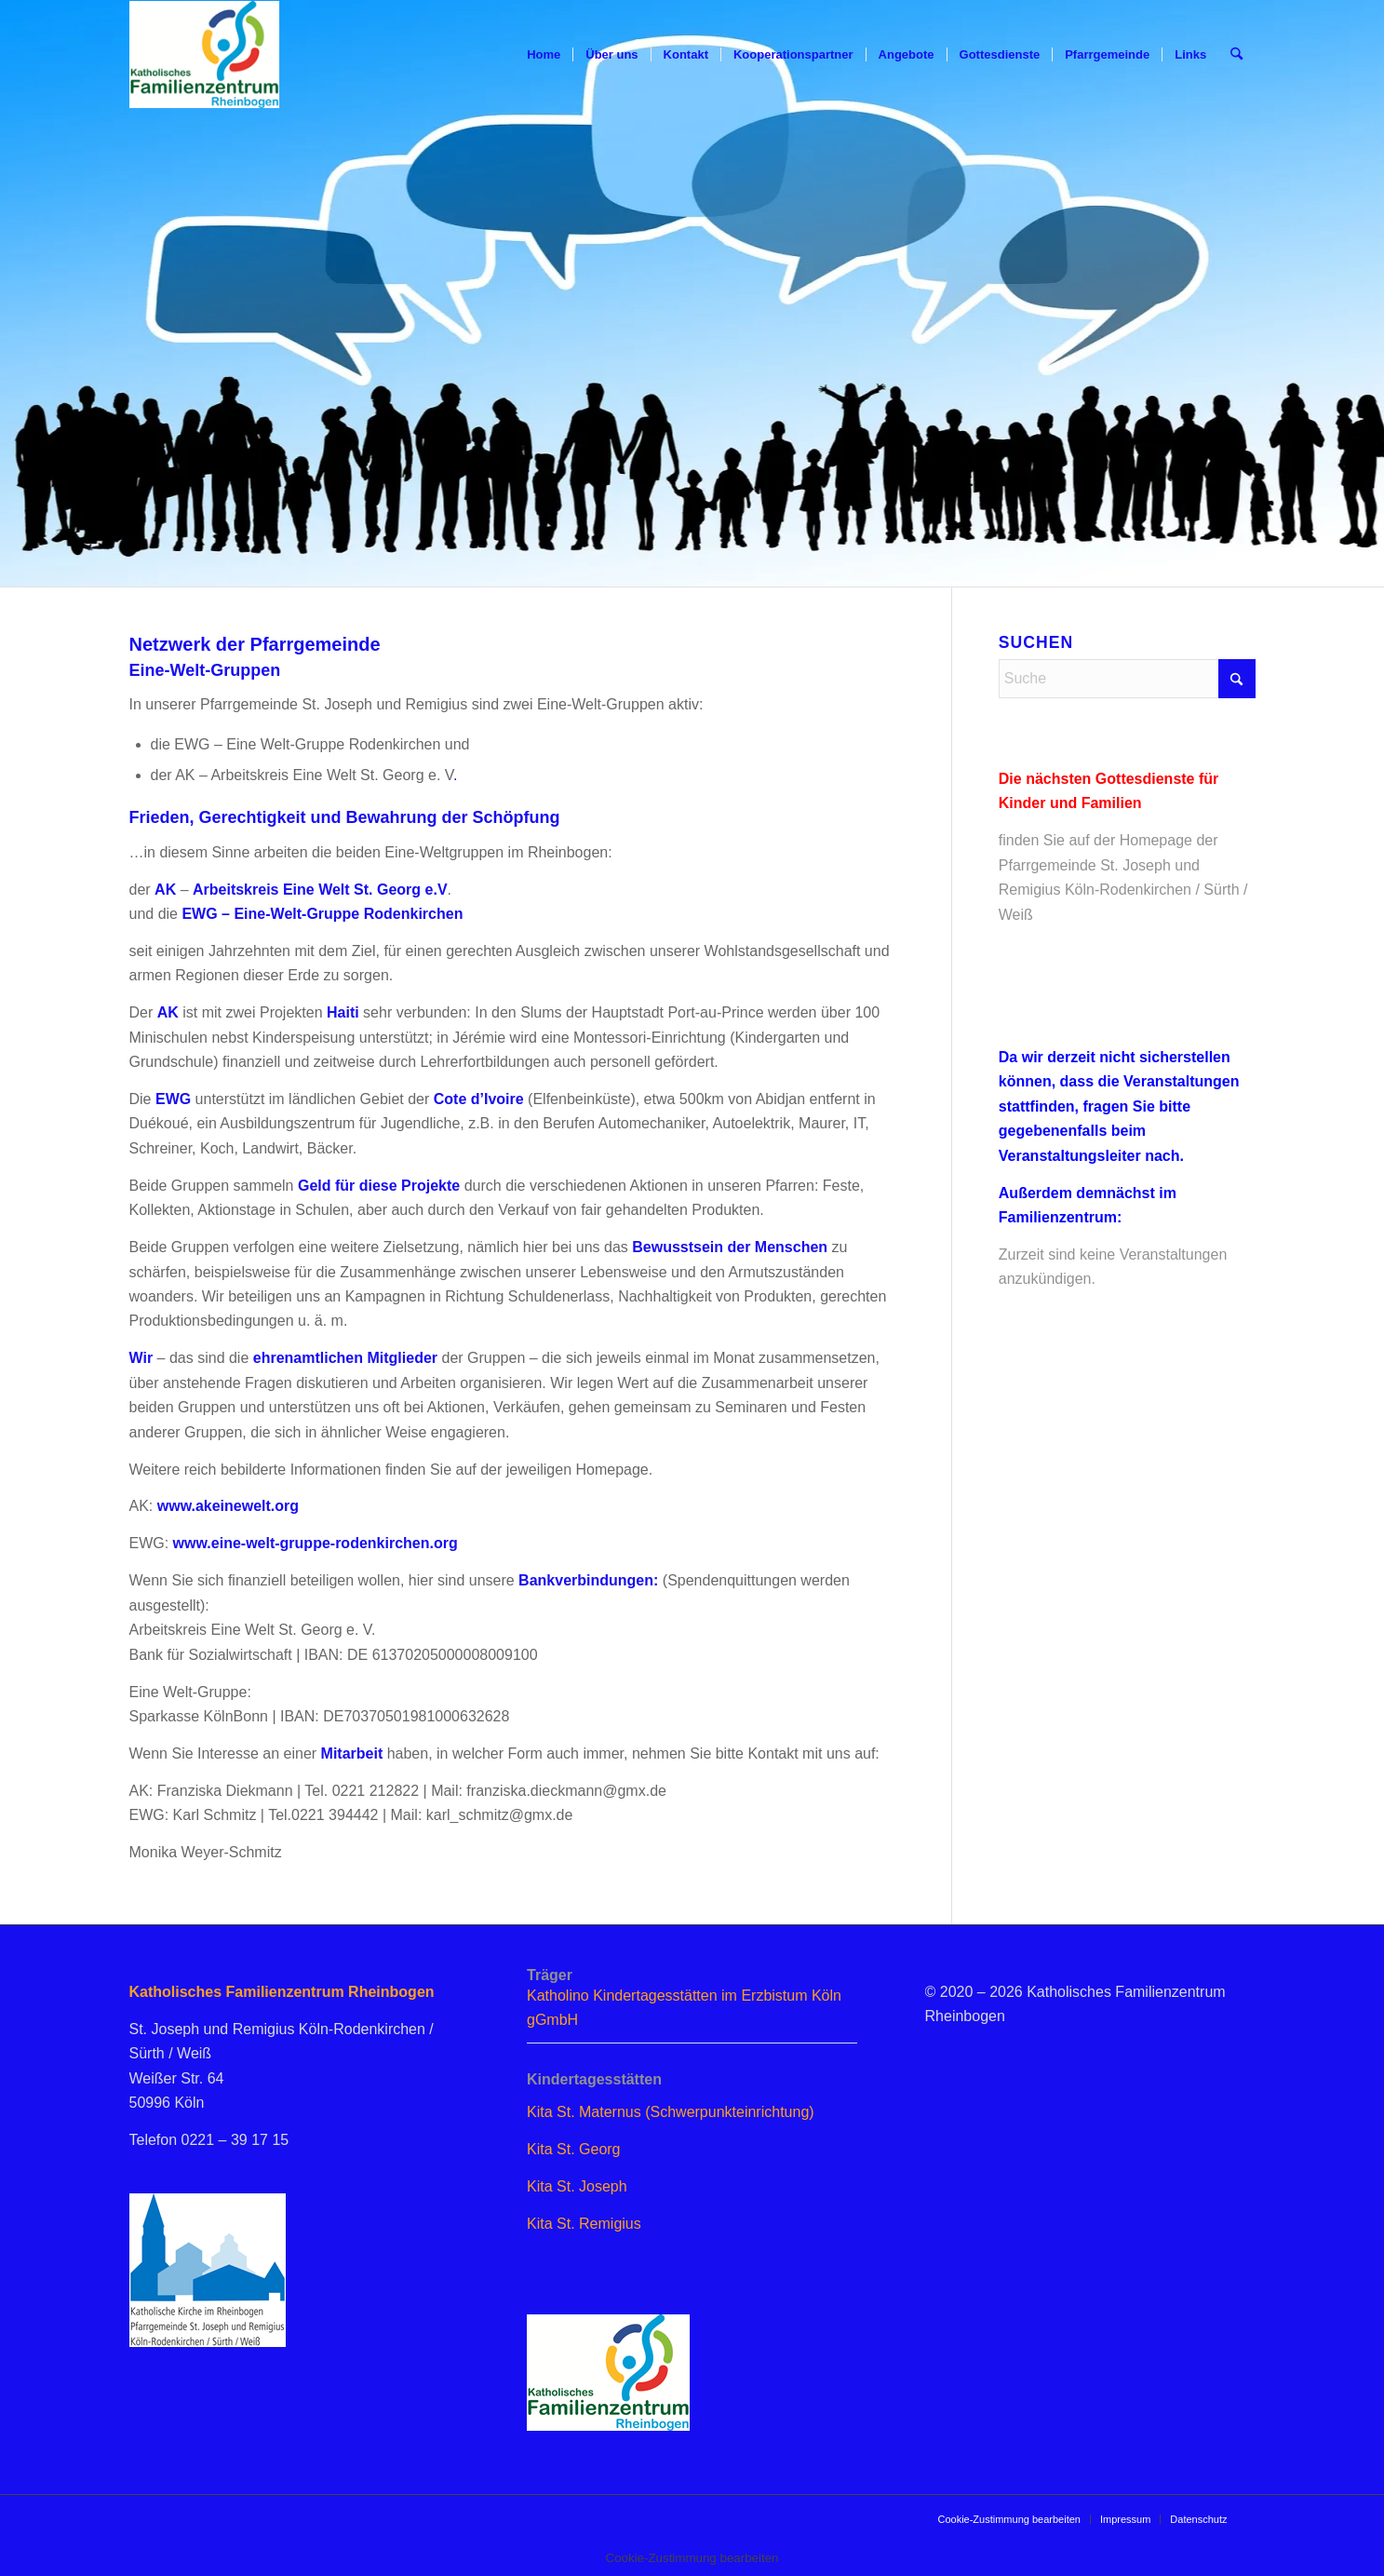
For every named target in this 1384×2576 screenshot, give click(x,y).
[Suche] (1236, 55)
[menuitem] (543, 55)
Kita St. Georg (574, 2149)
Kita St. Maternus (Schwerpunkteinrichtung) (670, 2112)
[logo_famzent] (204, 55)
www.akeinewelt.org (228, 1506)
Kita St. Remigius (584, 2224)
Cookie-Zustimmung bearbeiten (1008, 2519)
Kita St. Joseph (577, 2186)
